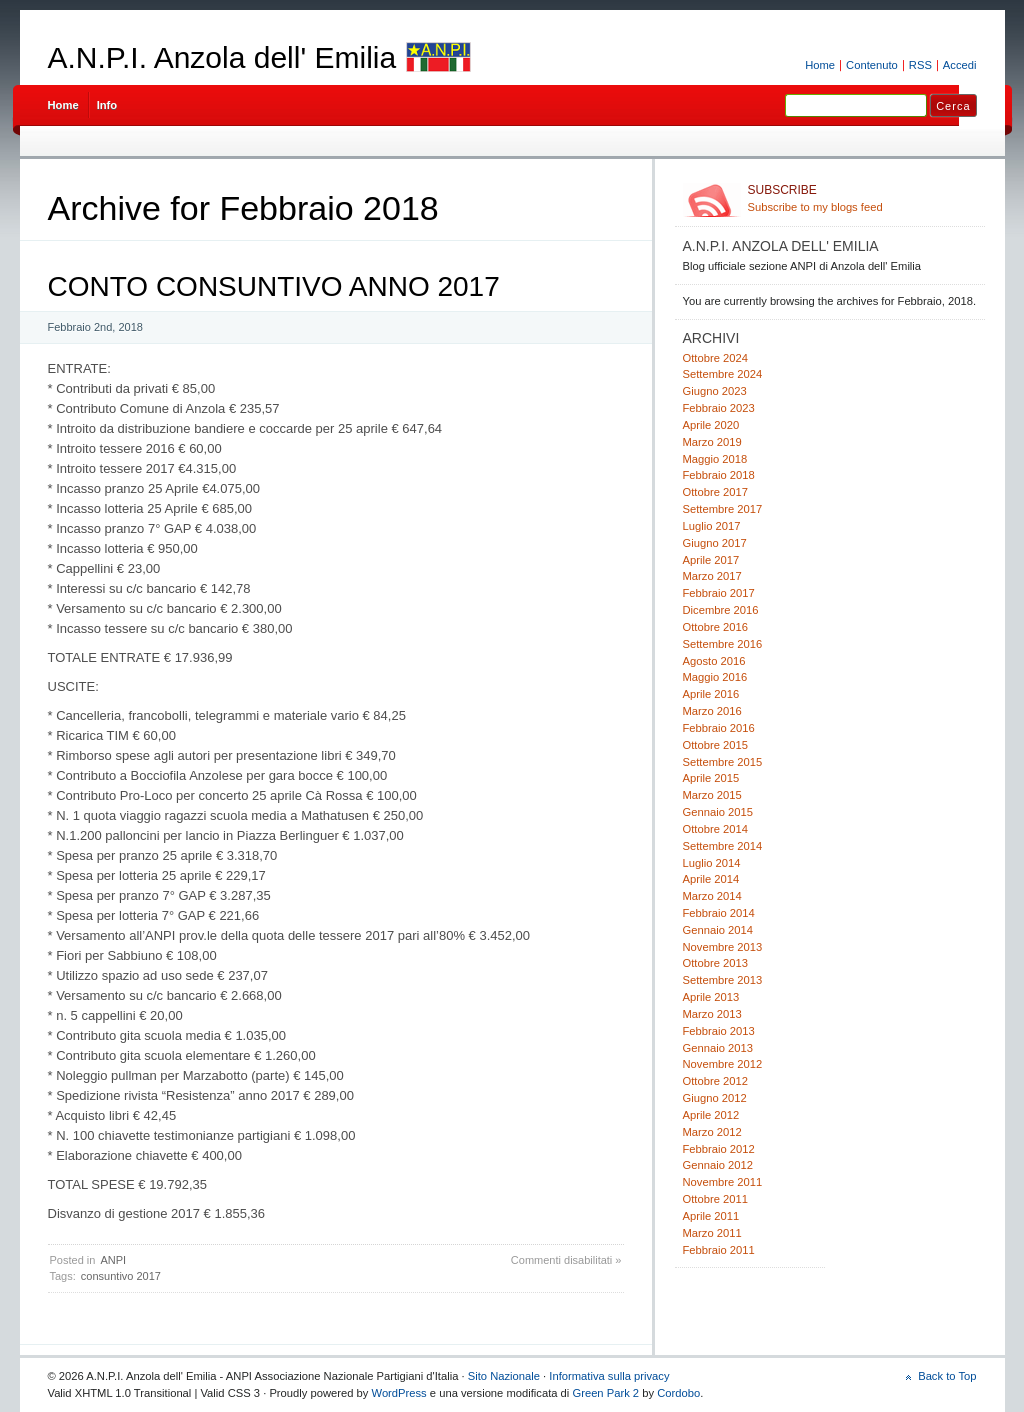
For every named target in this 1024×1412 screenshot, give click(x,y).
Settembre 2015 (723, 762)
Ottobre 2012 (715, 1081)
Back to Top (947, 1376)
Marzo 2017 (712, 576)
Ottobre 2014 (715, 829)
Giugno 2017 (715, 543)
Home (820, 65)
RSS (920, 65)
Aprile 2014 (711, 879)
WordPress (399, 1393)
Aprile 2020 (711, 425)
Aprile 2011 (711, 1216)
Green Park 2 (605, 1393)
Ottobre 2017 (715, 492)
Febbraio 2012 (719, 1149)
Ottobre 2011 (715, 1199)
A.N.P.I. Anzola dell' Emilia (222, 57)
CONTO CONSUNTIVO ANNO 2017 (274, 286)
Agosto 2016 (714, 661)
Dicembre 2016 (721, 610)
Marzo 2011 (712, 1233)
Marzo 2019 (712, 442)
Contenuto (872, 65)
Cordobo (678, 1393)
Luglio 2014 (712, 863)
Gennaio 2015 (718, 812)
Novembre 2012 (723, 1064)
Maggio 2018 (715, 459)
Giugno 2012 (715, 1098)
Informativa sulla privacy (609, 1376)
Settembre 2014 (723, 846)
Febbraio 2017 (719, 593)
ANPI (113, 1260)
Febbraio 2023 (719, 408)
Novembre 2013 (723, 947)
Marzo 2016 (712, 711)
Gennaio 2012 (718, 1165)
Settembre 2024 (723, 374)
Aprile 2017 (711, 560)
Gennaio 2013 (718, 1048)
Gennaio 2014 (718, 930)
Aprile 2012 (711, 1115)
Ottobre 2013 (715, 963)
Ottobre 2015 (715, 745)
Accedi (960, 65)
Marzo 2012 (712, 1132)
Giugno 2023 (715, 391)
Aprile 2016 (711, 694)
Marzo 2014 (712, 896)
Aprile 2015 (711, 778)
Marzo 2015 (712, 795)
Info (107, 105)
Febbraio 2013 (719, 1031)
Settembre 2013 (723, 980)
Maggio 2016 (715, 677)
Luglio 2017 (712, 526)
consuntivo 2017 (121, 1276)
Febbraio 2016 (719, 728)
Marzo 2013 (712, 1014)
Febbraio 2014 (719, 913)
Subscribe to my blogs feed (862, 198)
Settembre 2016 (723, 644)
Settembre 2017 (723, 509)
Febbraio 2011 (719, 1250)
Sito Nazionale (504, 1376)
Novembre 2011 (723, 1182)
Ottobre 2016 (715, 627)
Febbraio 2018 (719, 475)
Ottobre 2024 (715, 358)
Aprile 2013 (711, 997)
